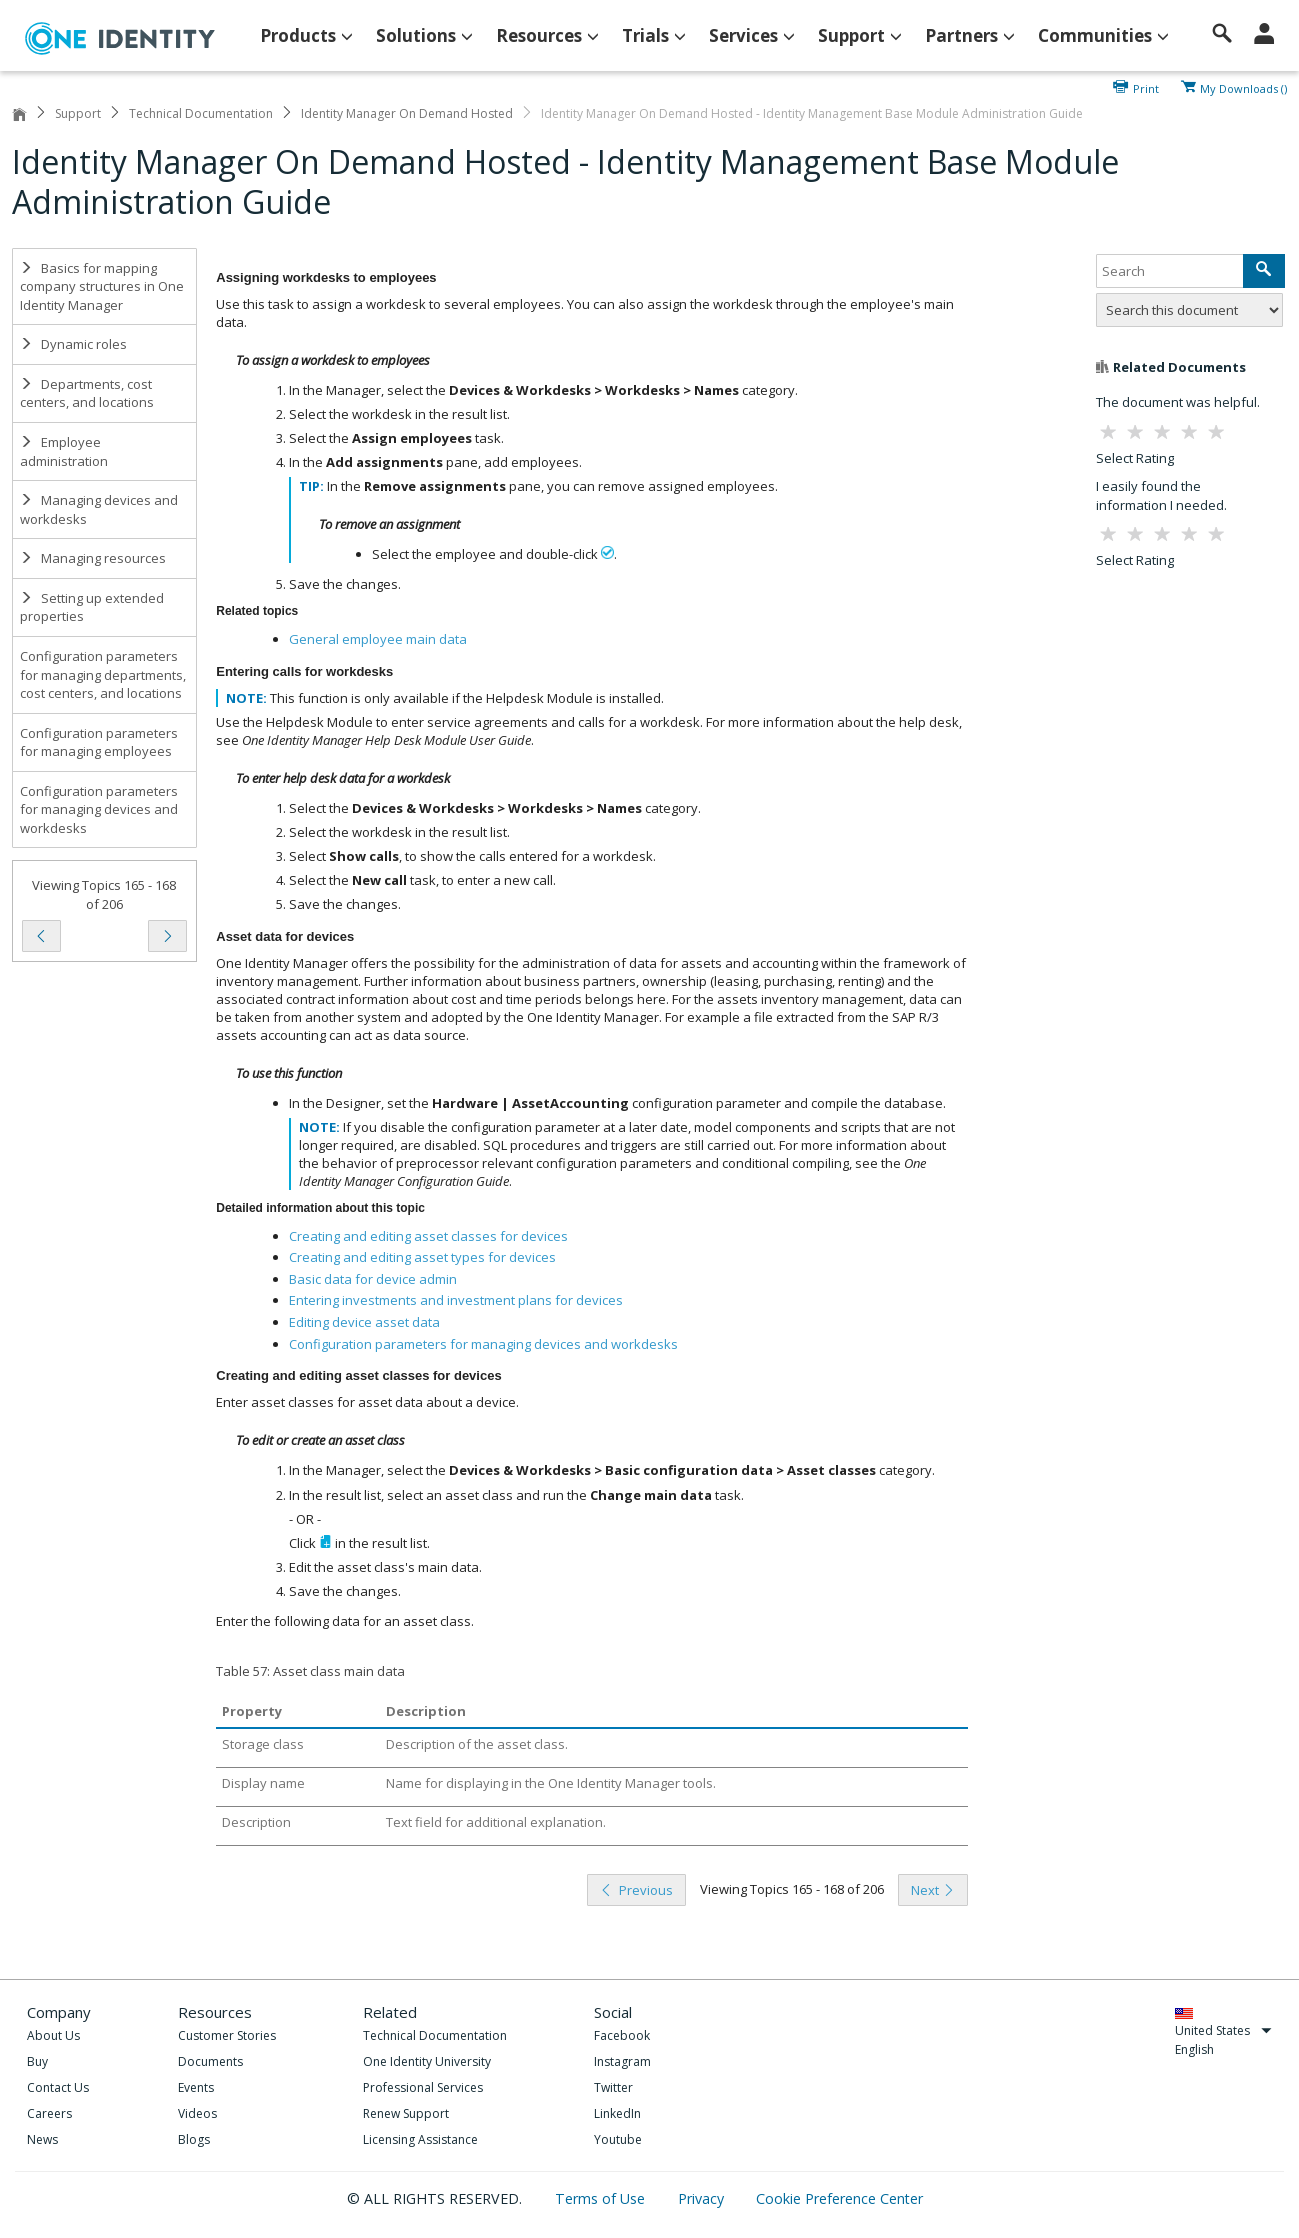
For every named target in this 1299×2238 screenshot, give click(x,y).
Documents (210, 2061)
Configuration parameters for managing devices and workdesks (99, 809)
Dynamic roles (73, 344)
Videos (197, 2113)
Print (1146, 87)
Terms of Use (602, 2198)
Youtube (618, 2139)
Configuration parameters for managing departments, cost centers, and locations (103, 674)
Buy (37, 2061)
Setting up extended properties (92, 607)
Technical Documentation (201, 113)
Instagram (622, 2061)
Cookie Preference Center (839, 2198)
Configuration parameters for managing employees (99, 742)
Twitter (613, 2087)
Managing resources (93, 558)
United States (1223, 2030)
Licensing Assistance (420, 2139)
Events (196, 2087)
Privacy (703, 2198)
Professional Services (423, 2087)
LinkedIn (617, 2113)
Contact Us (58, 2087)
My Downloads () (1243, 87)
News (42, 2139)
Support (78, 113)
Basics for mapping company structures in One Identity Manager (102, 286)
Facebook (622, 2035)
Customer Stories (227, 2035)
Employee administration (64, 451)
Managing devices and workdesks (99, 509)
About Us (53, 2035)
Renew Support (406, 2113)
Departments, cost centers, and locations (87, 393)
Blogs (194, 2139)
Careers (49, 2113)
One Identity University (427, 2061)
